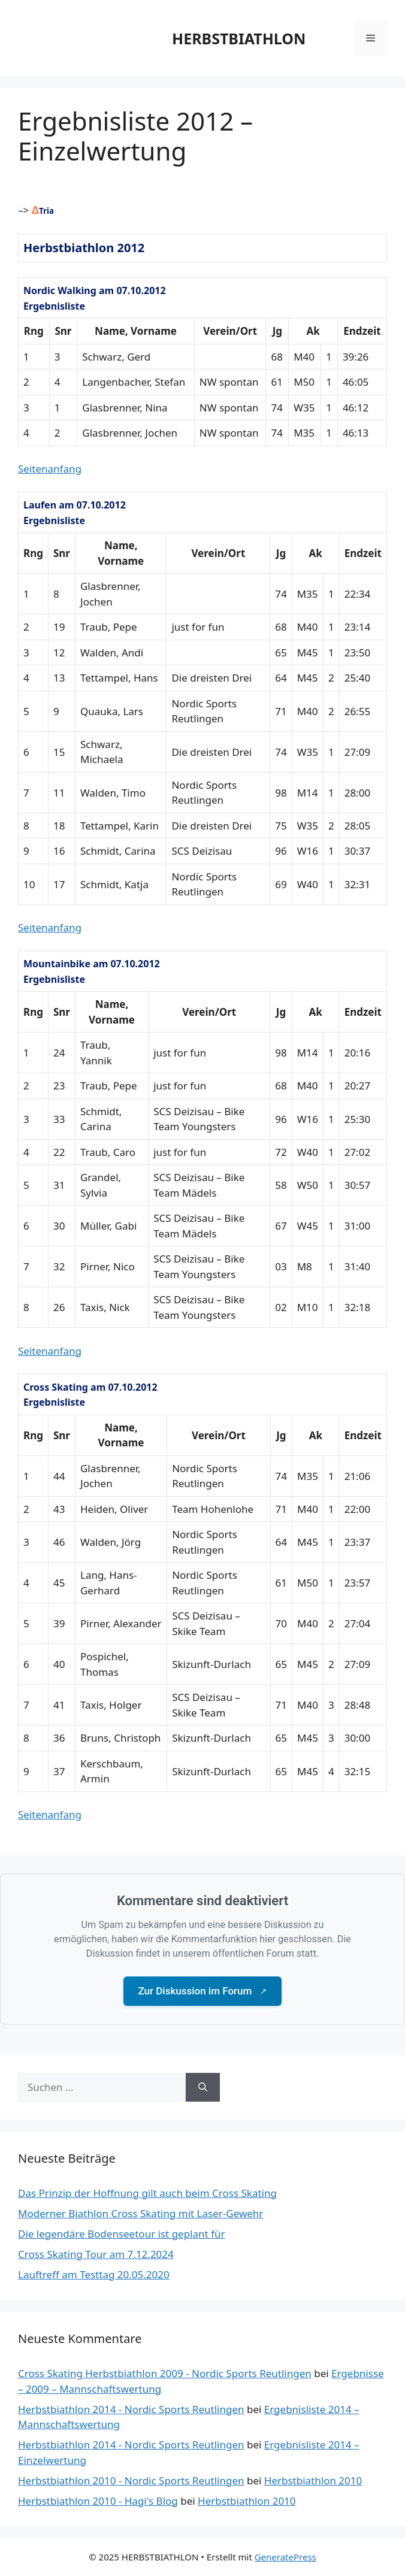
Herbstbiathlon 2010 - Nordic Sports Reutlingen (131, 2480)
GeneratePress (285, 2557)
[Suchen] (203, 2087)
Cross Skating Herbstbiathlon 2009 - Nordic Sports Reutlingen (165, 2373)
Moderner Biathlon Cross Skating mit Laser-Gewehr (140, 2213)
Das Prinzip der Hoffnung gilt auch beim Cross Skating (147, 2193)
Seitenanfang (49, 469)
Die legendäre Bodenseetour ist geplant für (121, 2234)
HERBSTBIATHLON (239, 38)
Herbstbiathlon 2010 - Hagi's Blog (98, 2501)
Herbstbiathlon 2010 (313, 2480)
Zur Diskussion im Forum (202, 1991)
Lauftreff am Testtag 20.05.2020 (94, 2274)
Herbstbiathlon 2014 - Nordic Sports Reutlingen (131, 2409)
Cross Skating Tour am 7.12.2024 (96, 2254)
